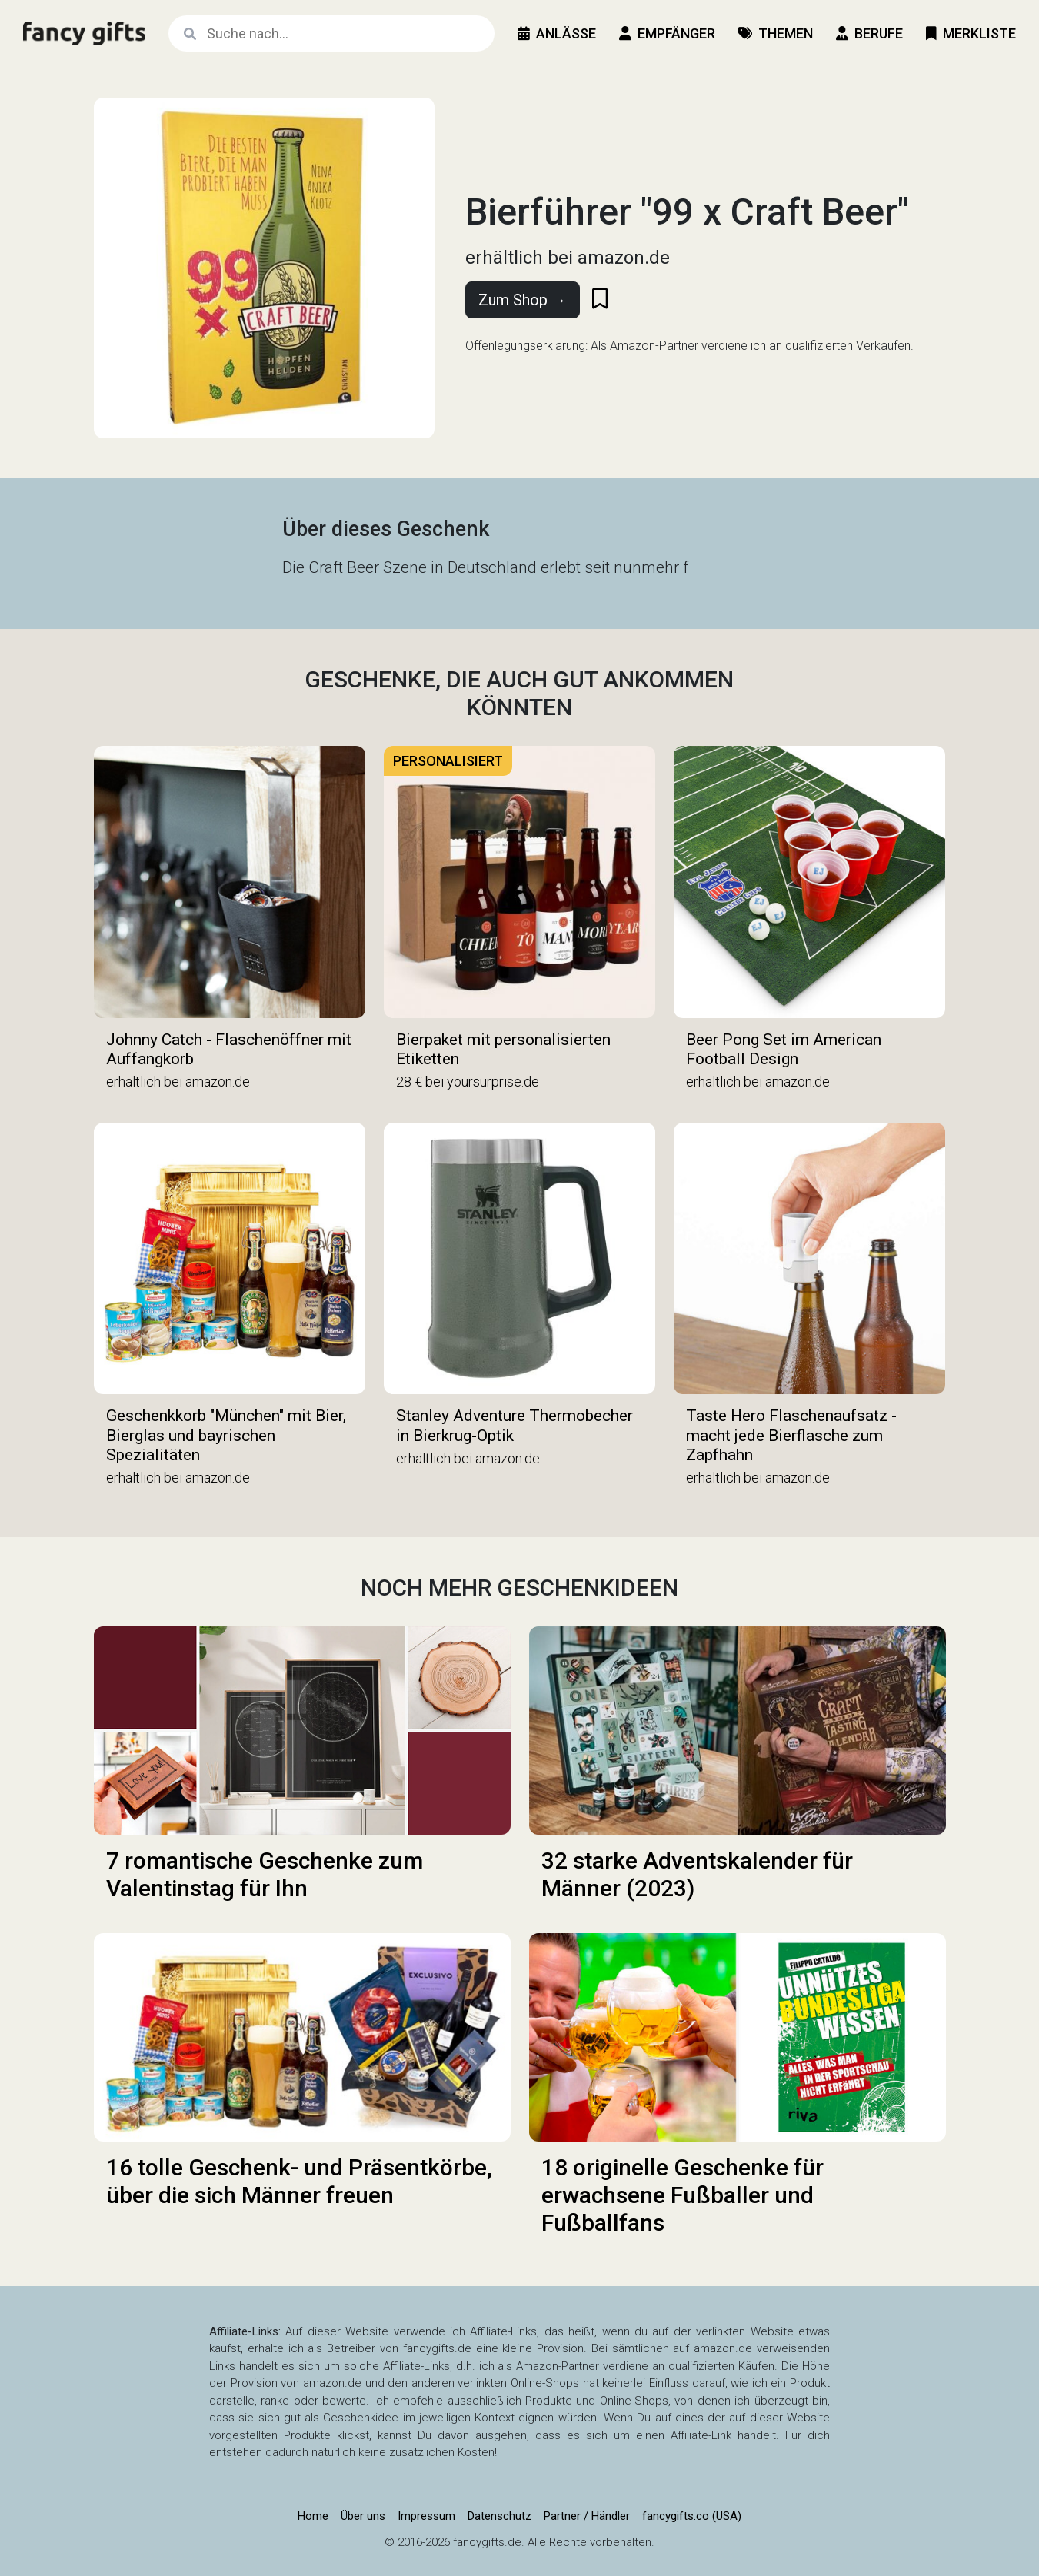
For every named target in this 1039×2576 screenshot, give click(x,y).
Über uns (363, 2516)
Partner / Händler (587, 2516)
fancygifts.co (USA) (691, 2516)
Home (313, 2516)
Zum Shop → (522, 300)
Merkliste (971, 33)
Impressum (426, 2516)
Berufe (869, 33)
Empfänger (667, 33)
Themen (775, 33)
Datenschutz (499, 2516)
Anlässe (557, 33)
